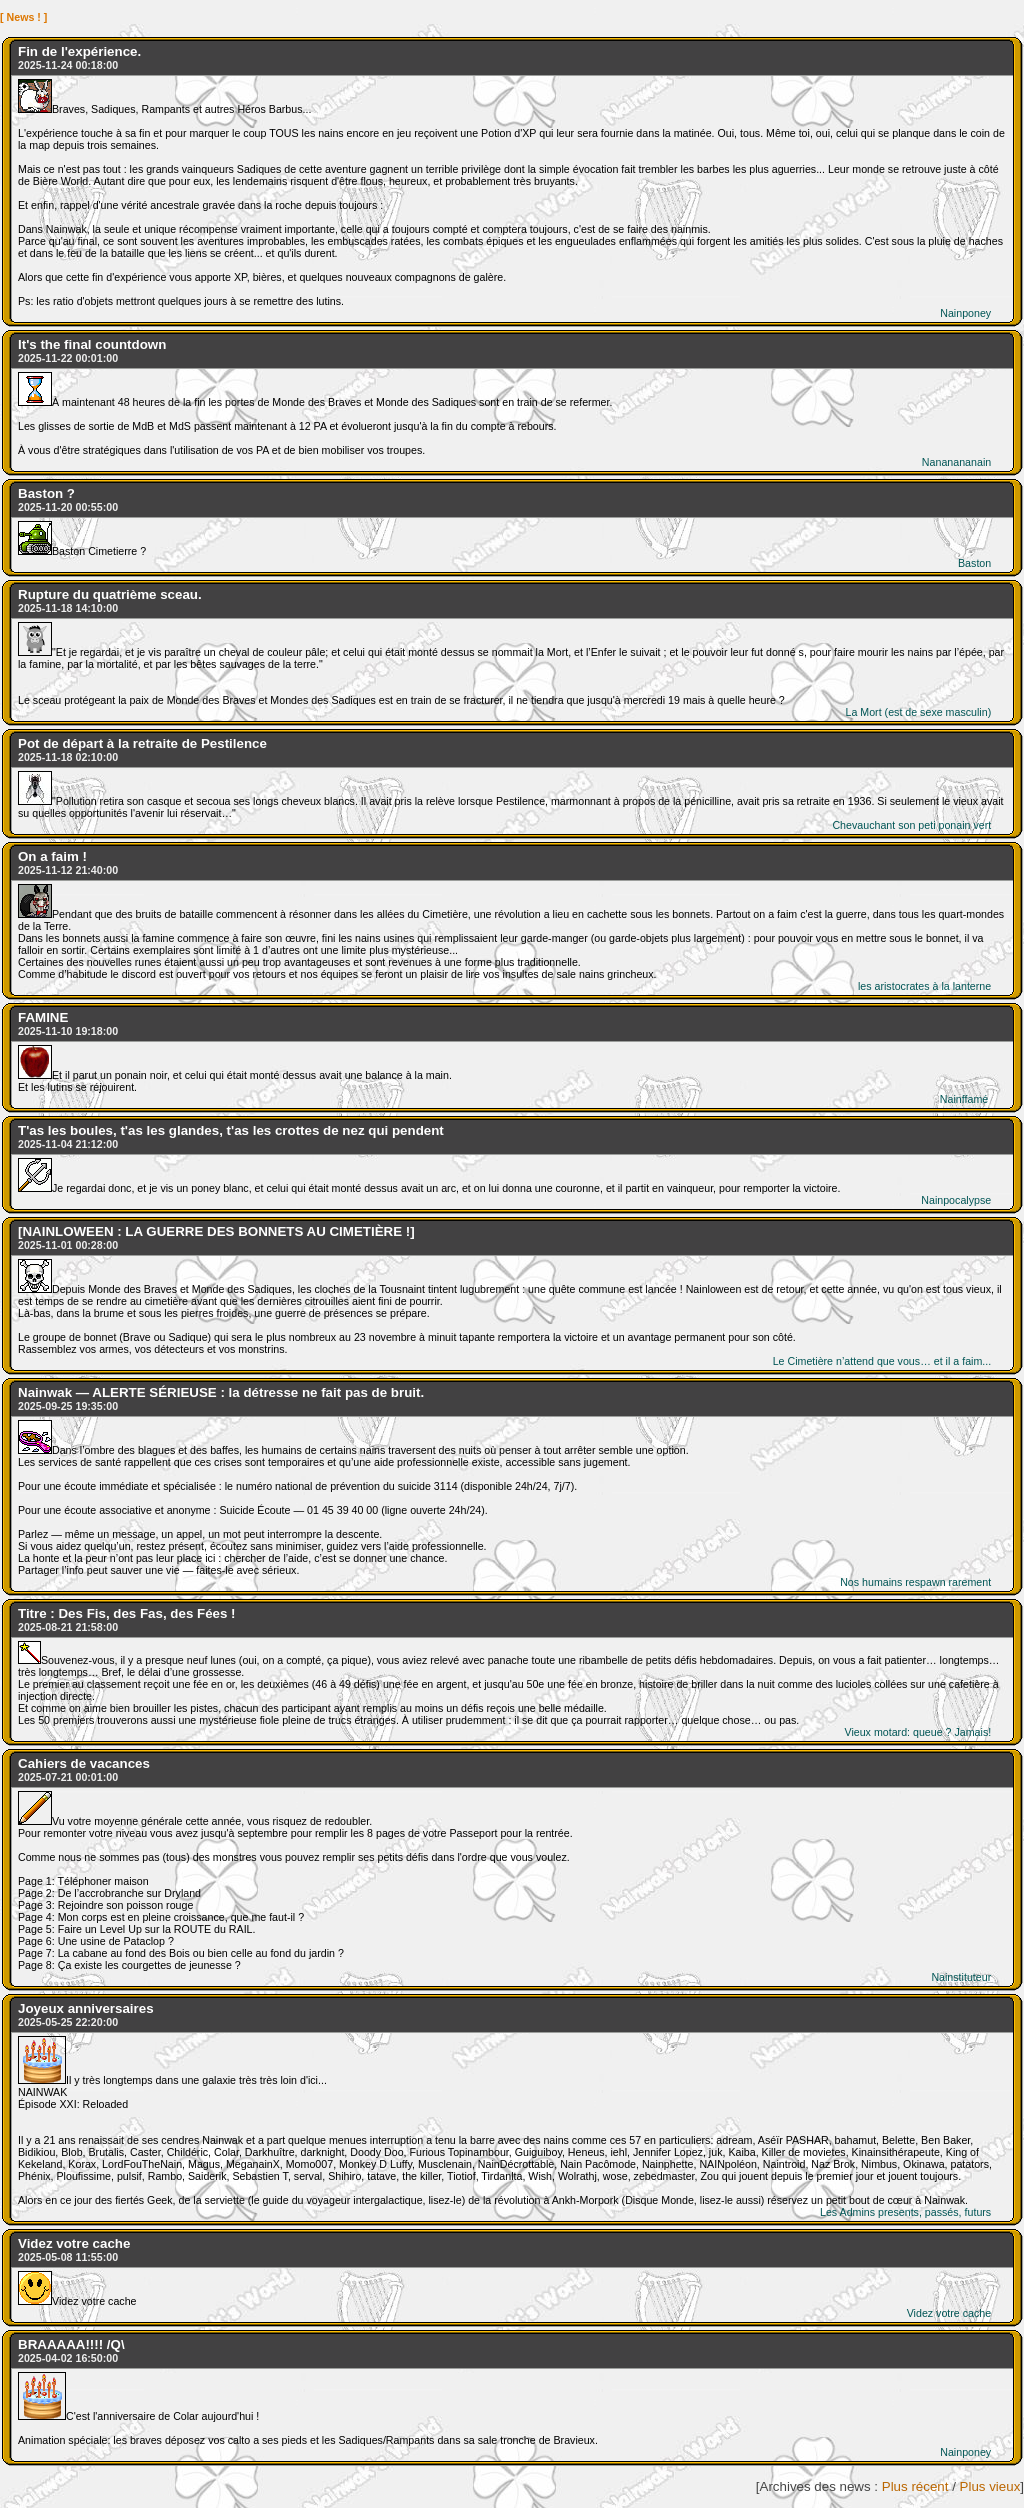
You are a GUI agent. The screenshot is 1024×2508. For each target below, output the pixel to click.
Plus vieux (990, 2486)
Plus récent (915, 2486)
